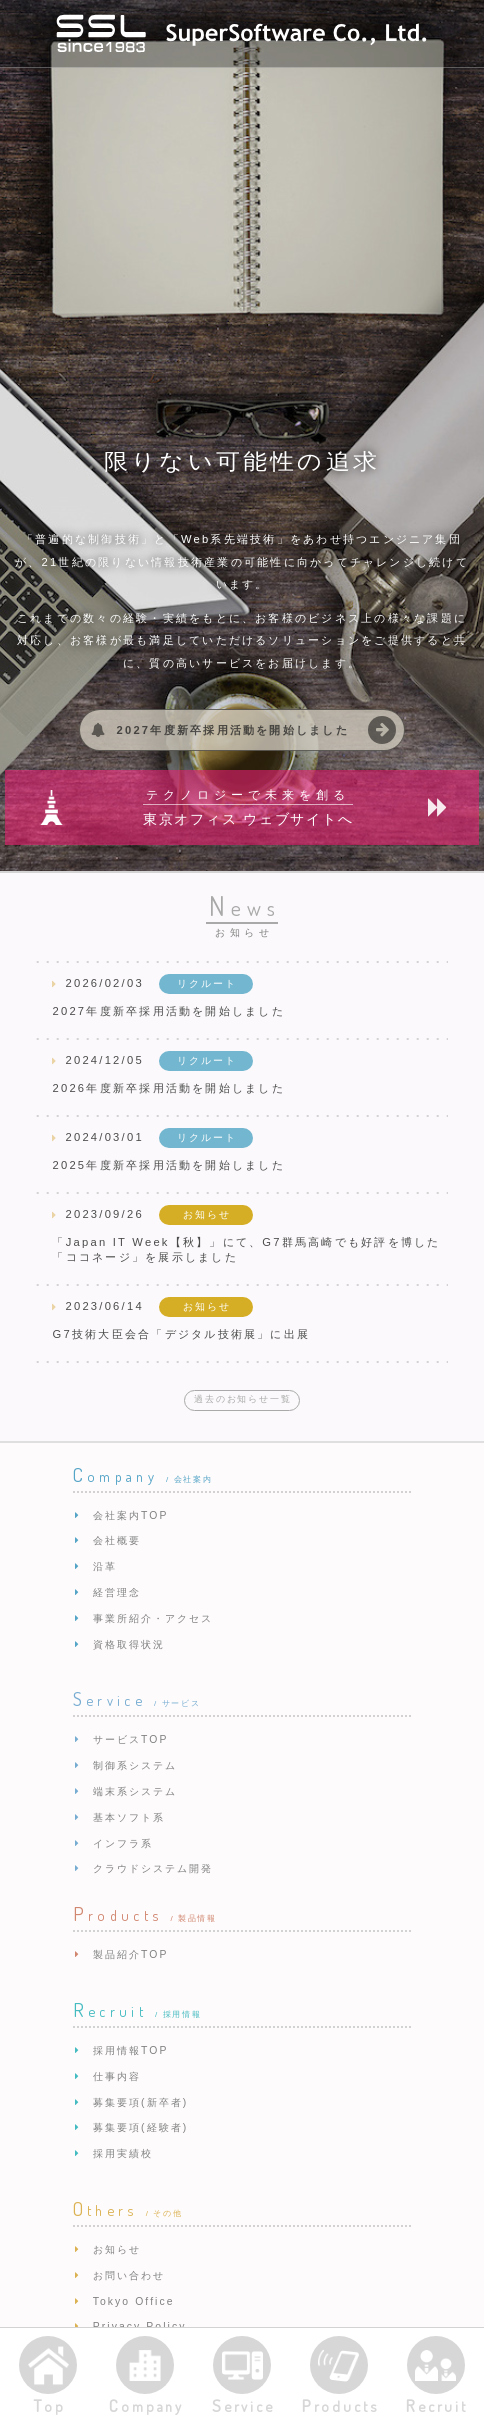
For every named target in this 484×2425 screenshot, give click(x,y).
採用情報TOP (131, 2050)
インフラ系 (123, 1843)
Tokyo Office (134, 2301)
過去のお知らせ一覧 (242, 1399)
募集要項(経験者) (141, 2127)
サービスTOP (131, 1739)
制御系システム (135, 1765)
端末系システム (135, 1791)
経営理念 (117, 1592)
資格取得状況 (129, 1644)
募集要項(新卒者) (141, 2102)
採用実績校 (123, 2153)
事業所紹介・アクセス (153, 1618)
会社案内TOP (131, 1515)
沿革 (105, 1566)
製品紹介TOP (131, 1954)
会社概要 (117, 1540)
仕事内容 (117, 2076)
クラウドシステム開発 (153, 1868)
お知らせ (117, 2249)
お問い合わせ (129, 2275)
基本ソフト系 (129, 1817)
